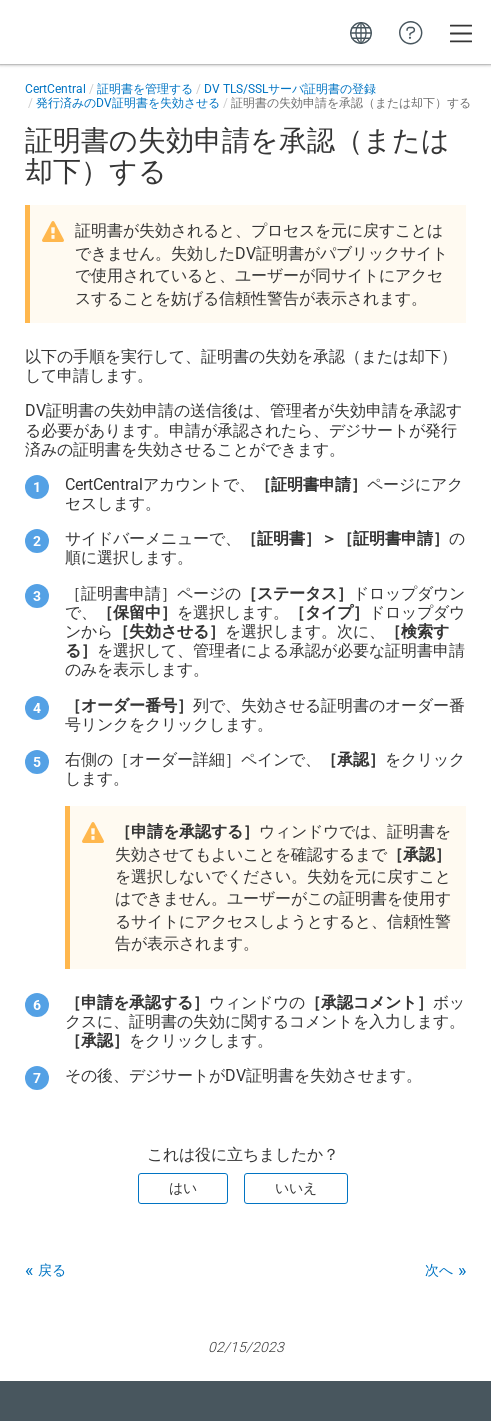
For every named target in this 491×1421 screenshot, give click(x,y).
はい (183, 1188)
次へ (439, 1270)
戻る (52, 1270)
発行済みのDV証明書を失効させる (128, 103)
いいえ (296, 1188)
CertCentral (55, 89)
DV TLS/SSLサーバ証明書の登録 (290, 89)
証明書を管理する (145, 89)
